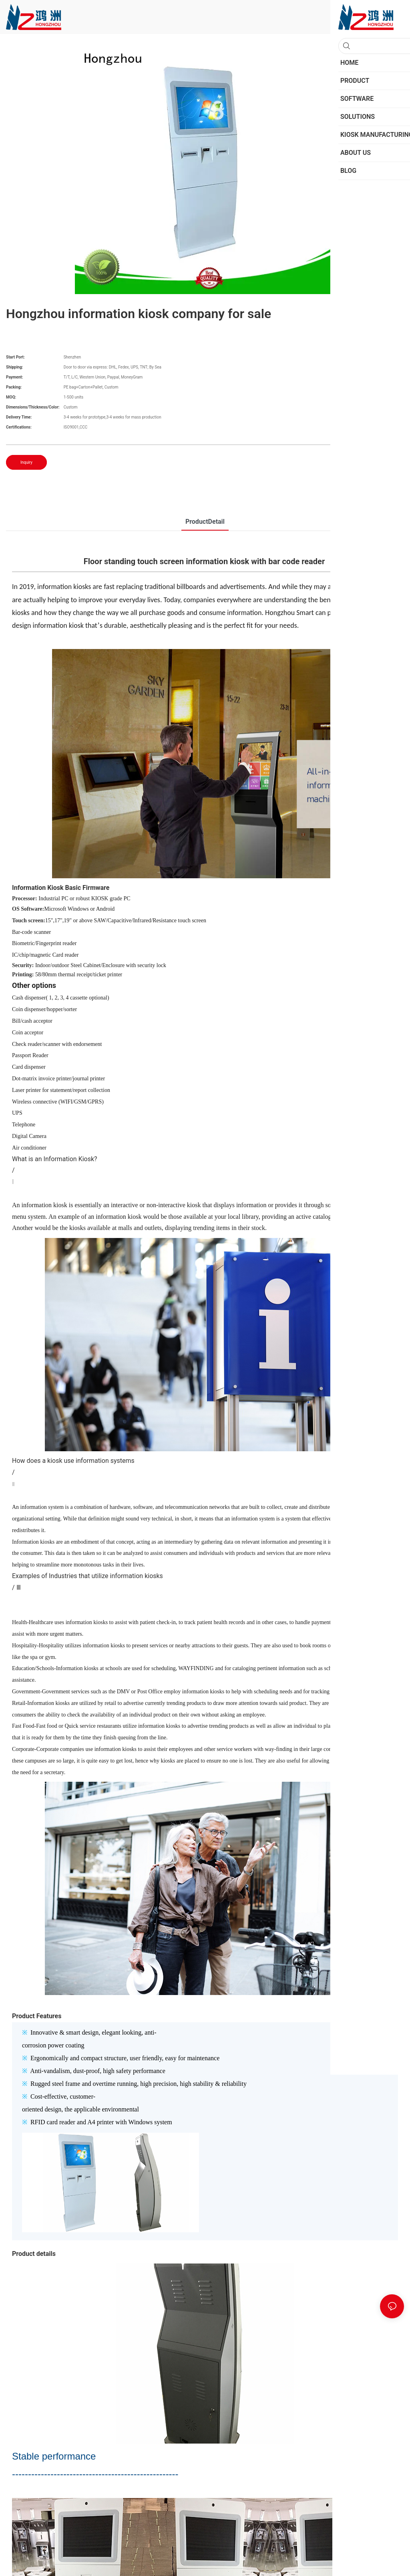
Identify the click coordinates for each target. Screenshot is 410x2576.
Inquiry (26, 462)
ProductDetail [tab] (205, 521)
